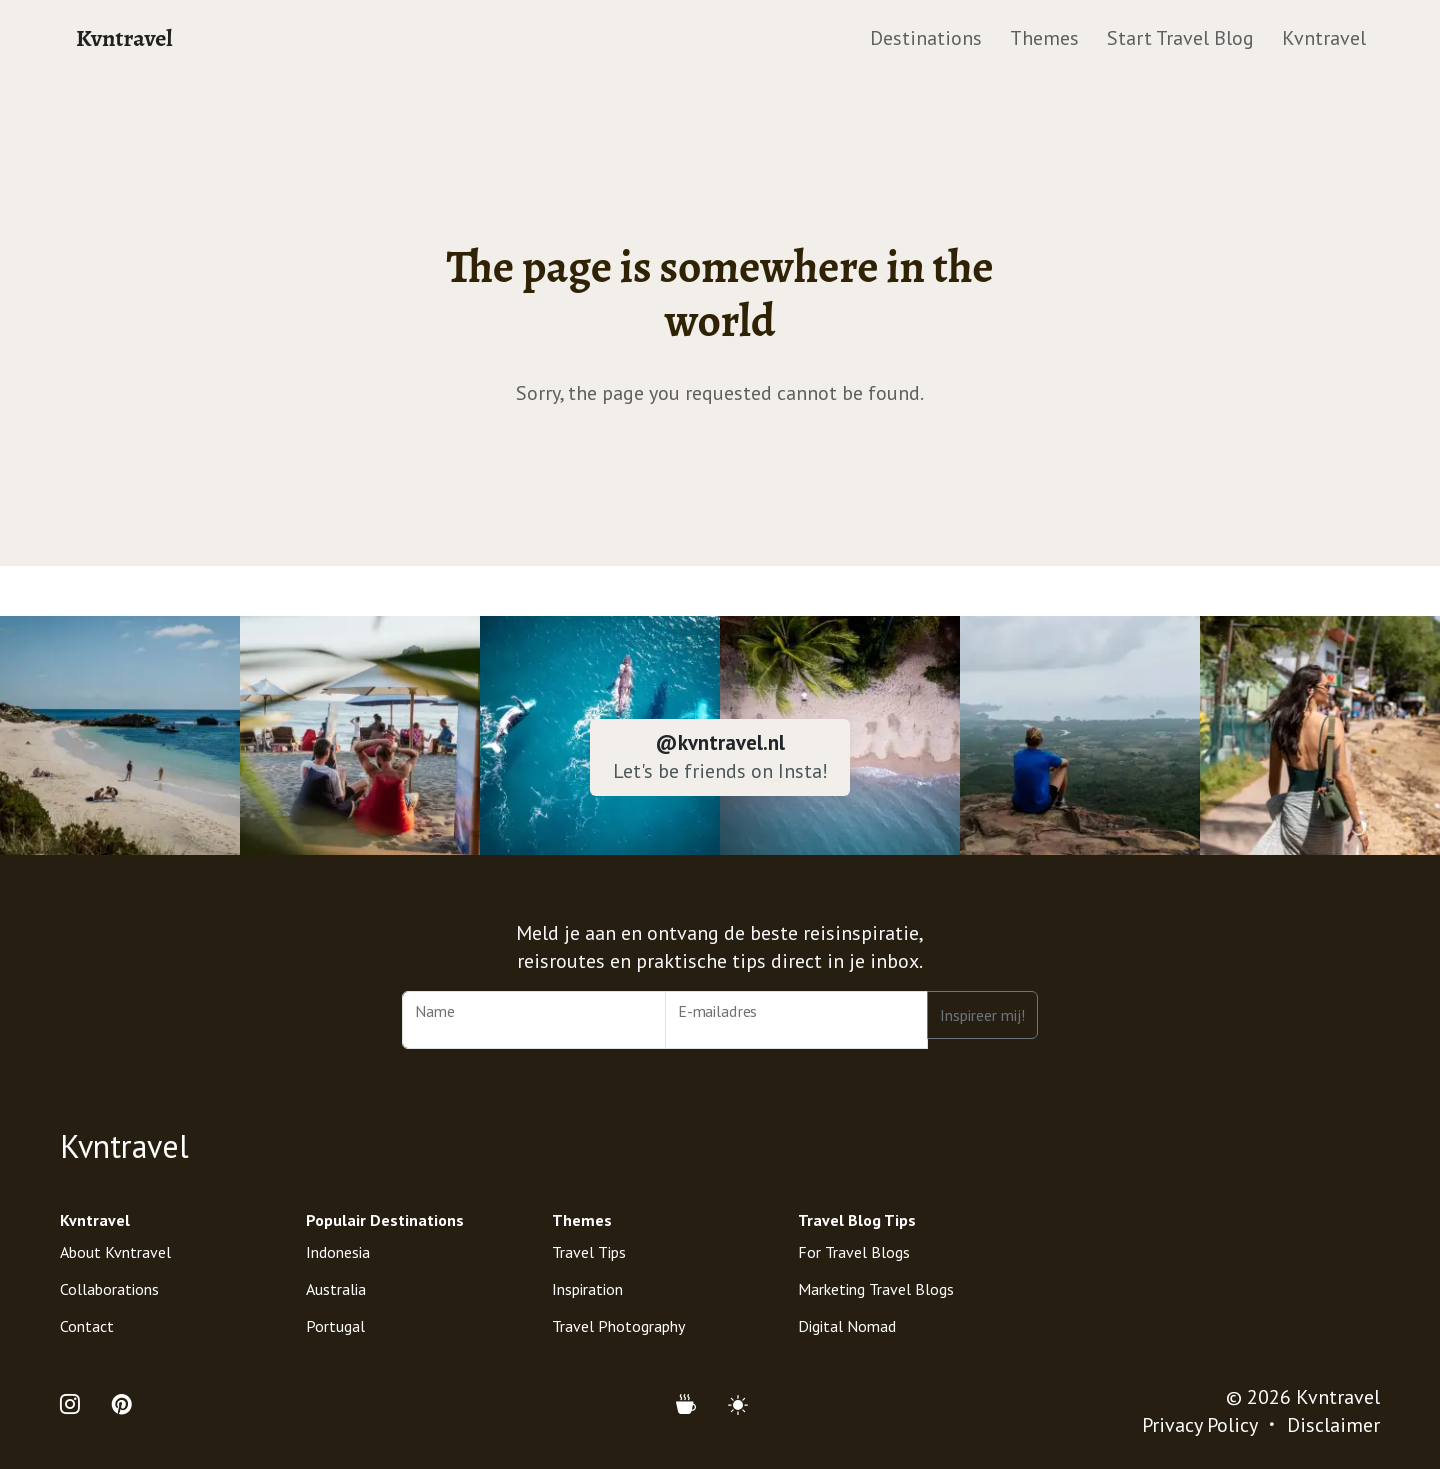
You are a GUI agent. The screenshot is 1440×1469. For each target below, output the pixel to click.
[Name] (534, 1020)
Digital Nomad (847, 1326)
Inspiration (587, 1289)
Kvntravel (124, 38)
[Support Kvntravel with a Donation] (694, 1405)
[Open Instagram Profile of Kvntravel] (78, 1405)
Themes (1044, 38)
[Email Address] (797, 1020)
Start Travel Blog (1180, 38)
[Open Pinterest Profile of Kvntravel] (122, 1405)
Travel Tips (589, 1252)
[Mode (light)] (738, 1405)
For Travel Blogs (854, 1252)
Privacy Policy (1199, 1425)
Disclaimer (1333, 1425)
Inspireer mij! (982, 1015)
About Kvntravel (115, 1252)
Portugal (335, 1326)
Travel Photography (618, 1326)
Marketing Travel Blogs (876, 1289)
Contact (87, 1326)
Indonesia (338, 1252)
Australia (336, 1289)
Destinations (926, 38)
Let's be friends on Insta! (720, 771)
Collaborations (109, 1289)
